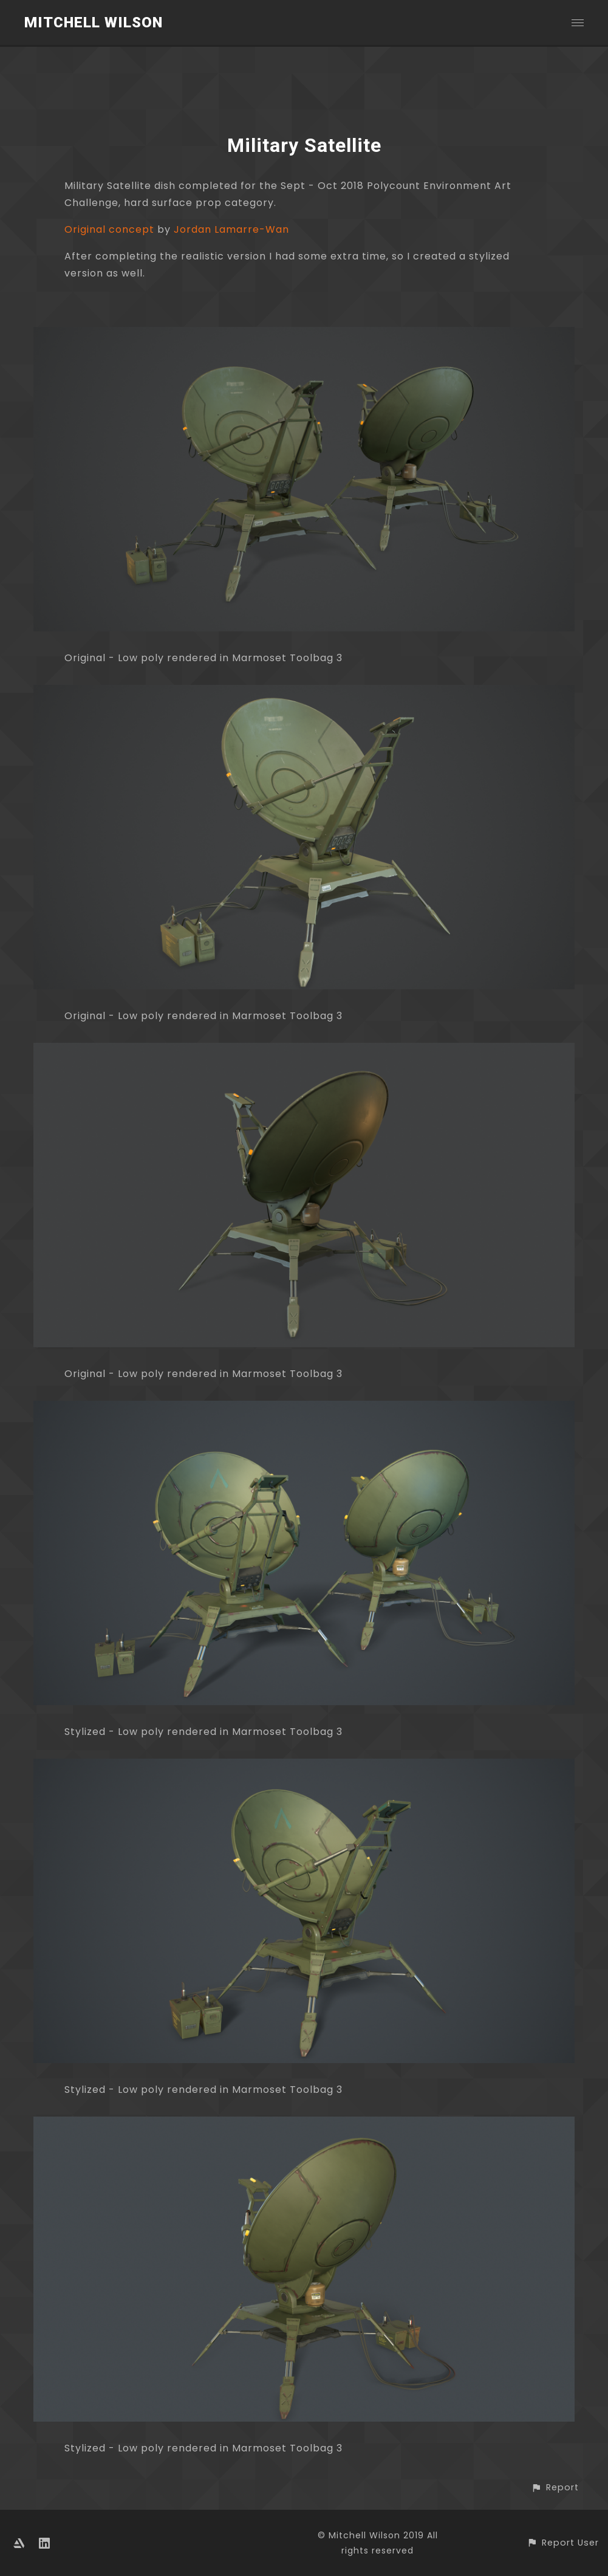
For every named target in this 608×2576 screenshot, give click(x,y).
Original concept (109, 229)
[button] (555, 2487)
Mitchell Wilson (93, 22)
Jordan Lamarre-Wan (231, 229)
